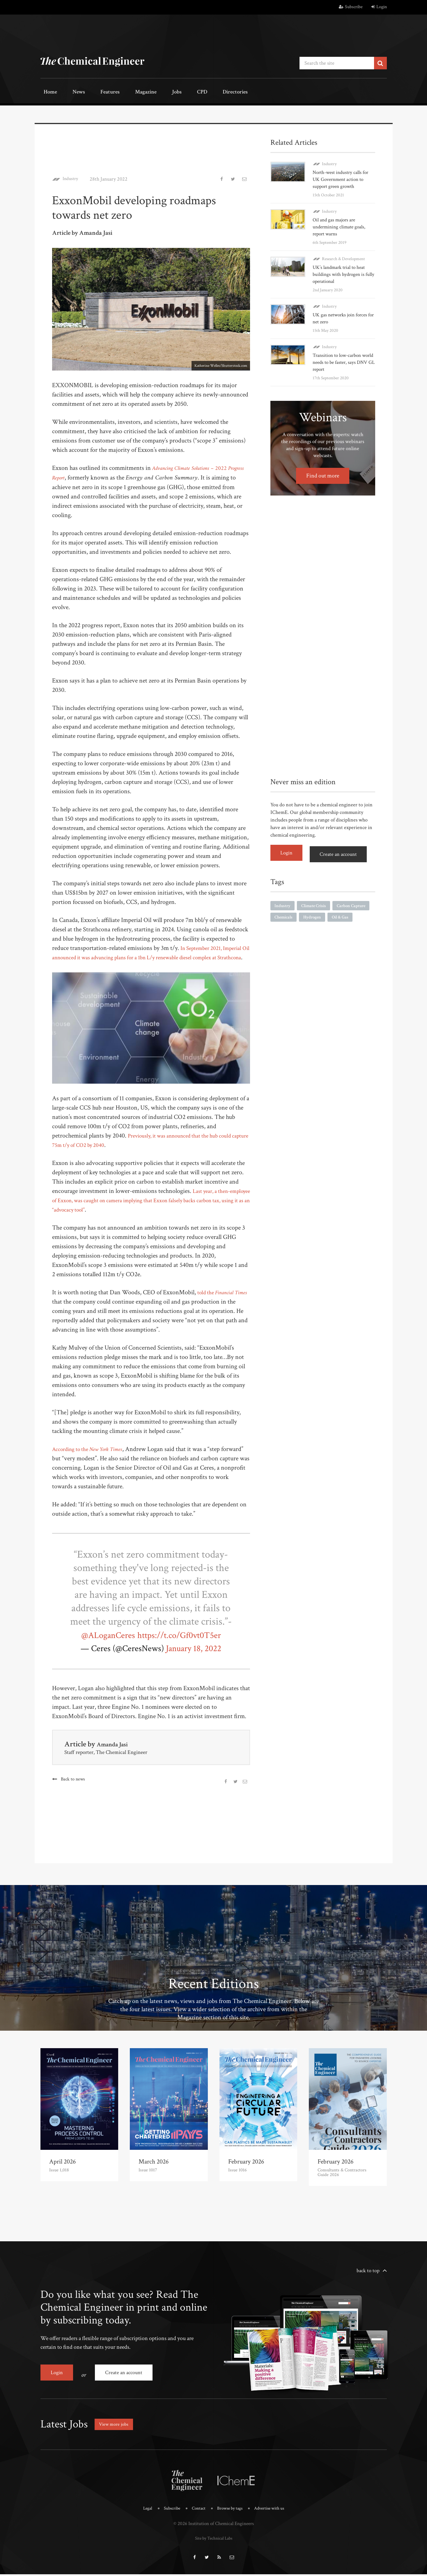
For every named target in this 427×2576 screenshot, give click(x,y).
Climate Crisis (315, 902)
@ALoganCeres (100, 1644)
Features (96, 92)
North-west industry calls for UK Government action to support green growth (342, 177)
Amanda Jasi (116, 1753)
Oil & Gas (284, 927)
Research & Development (343, 257)
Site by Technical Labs (213, 2541)
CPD (170, 92)
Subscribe (351, 7)
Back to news (73, 1788)
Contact (196, 2512)
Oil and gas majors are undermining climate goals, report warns (340, 225)
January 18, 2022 (193, 1657)
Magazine (126, 92)
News (70, 92)
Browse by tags (230, 2512)
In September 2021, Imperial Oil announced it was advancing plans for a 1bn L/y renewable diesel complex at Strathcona (149, 955)
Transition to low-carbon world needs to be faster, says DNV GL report (342, 360)
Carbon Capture (290, 914)
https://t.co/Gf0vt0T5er (184, 1644)
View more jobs (116, 2428)
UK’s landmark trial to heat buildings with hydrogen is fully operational (340, 272)
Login (379, 7)
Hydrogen (356, 914)
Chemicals (326, 914)
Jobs (152, 92)
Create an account (341, 851)
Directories (198, 92)
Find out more (322, 474)
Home (47, 92)
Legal (142, 2512)
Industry (72, 177)
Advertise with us (273, 2512)
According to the (93, 1457)
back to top (368, 2279)
